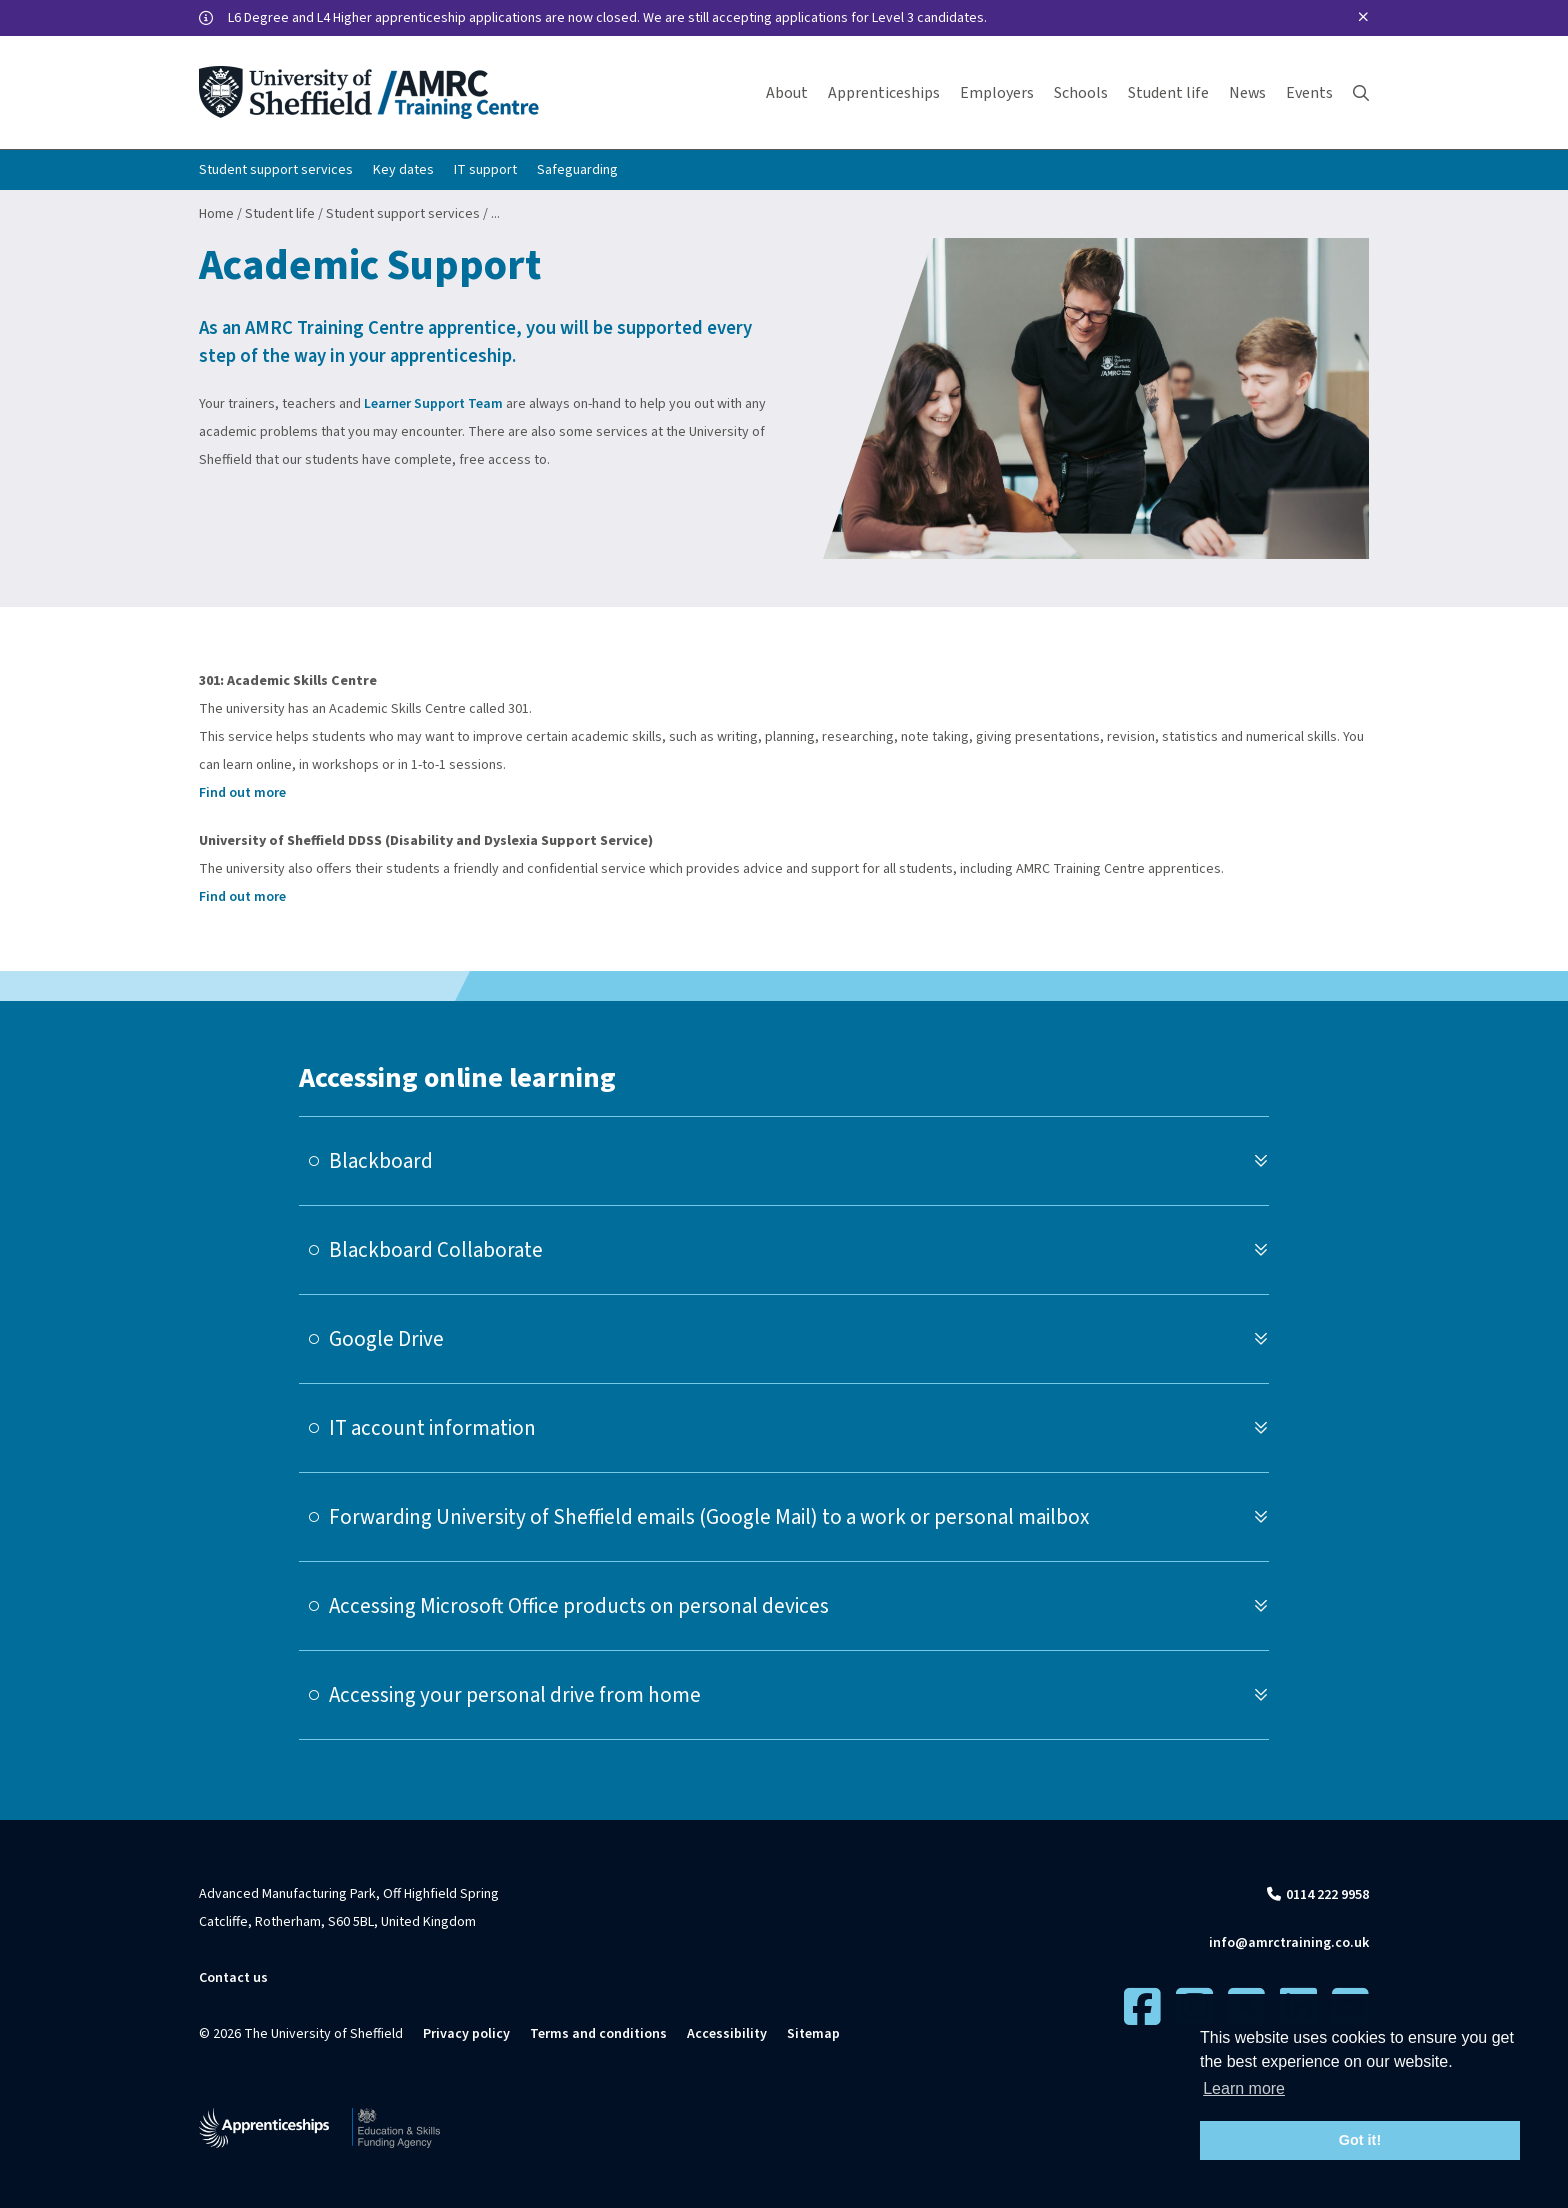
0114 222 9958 (1327, 1895)
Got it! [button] (1360, 2140)
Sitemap (813, 2034)
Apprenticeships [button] (884, 93)
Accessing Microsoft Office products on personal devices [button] (579, 1606)
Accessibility (727, 2034)
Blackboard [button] (381, 1161)
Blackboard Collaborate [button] (436, 1250)
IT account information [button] (432, 1428)
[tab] (784, 1161)
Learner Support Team (433, 404)
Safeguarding (577, 170)
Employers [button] (997, 93)
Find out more (242, 793)
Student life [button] (1168, 93)
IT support (485, 170)
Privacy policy (466, 2034)
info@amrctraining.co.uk (1289, 1943)
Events (1309, 93)
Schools (1081, 93)
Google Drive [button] (386, 1339)
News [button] (1247, 93)
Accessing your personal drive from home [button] (515, 1695)
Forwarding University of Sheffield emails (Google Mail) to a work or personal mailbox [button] (709, 1517)
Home (216, 214)
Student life (280, 214)
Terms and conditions (598, 2034)
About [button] (787, 93)
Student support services (276, 170)
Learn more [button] (1244, 2088)
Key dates (403, 170)
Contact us (233, 1978)
